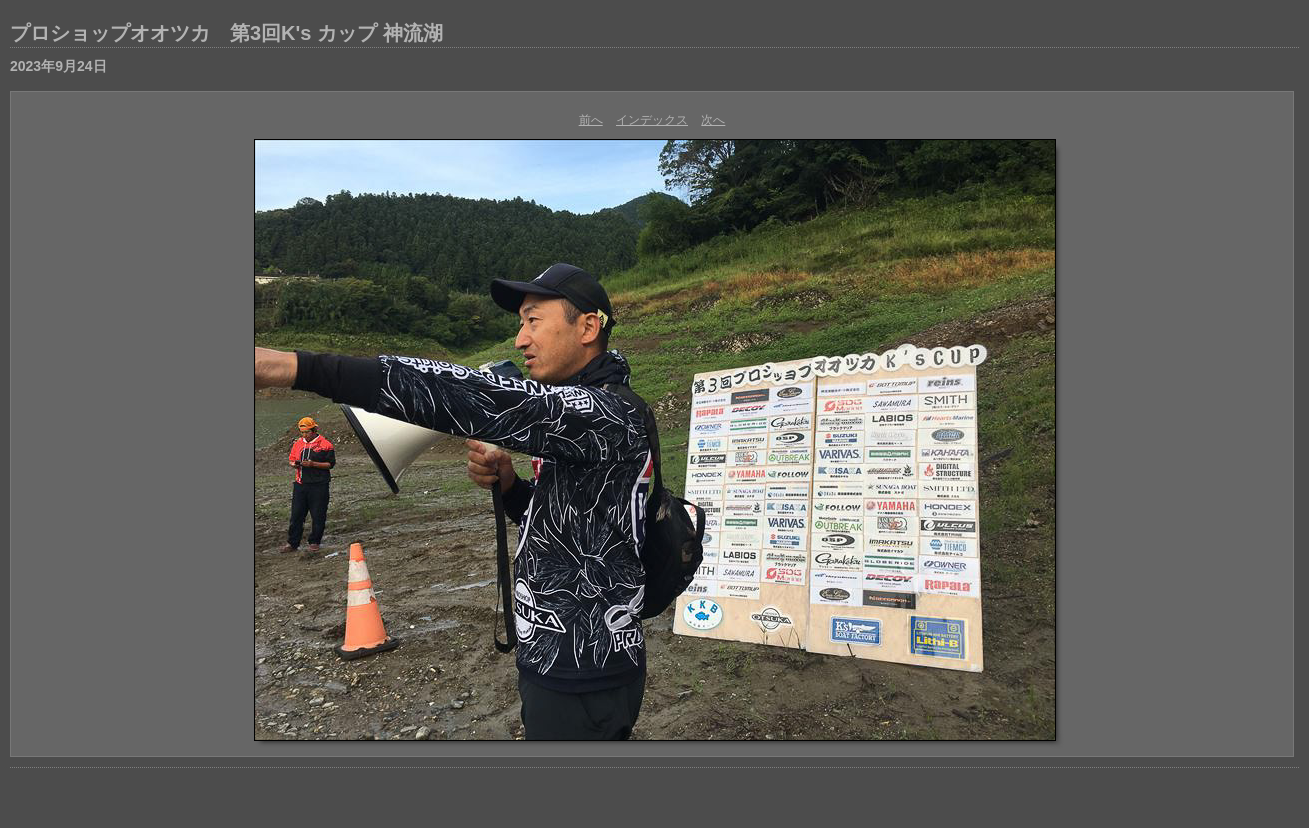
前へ (591, 120)
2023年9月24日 (58, 66)
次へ (713, 120)
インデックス (652, 120)
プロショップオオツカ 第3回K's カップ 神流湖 (226, 33)
